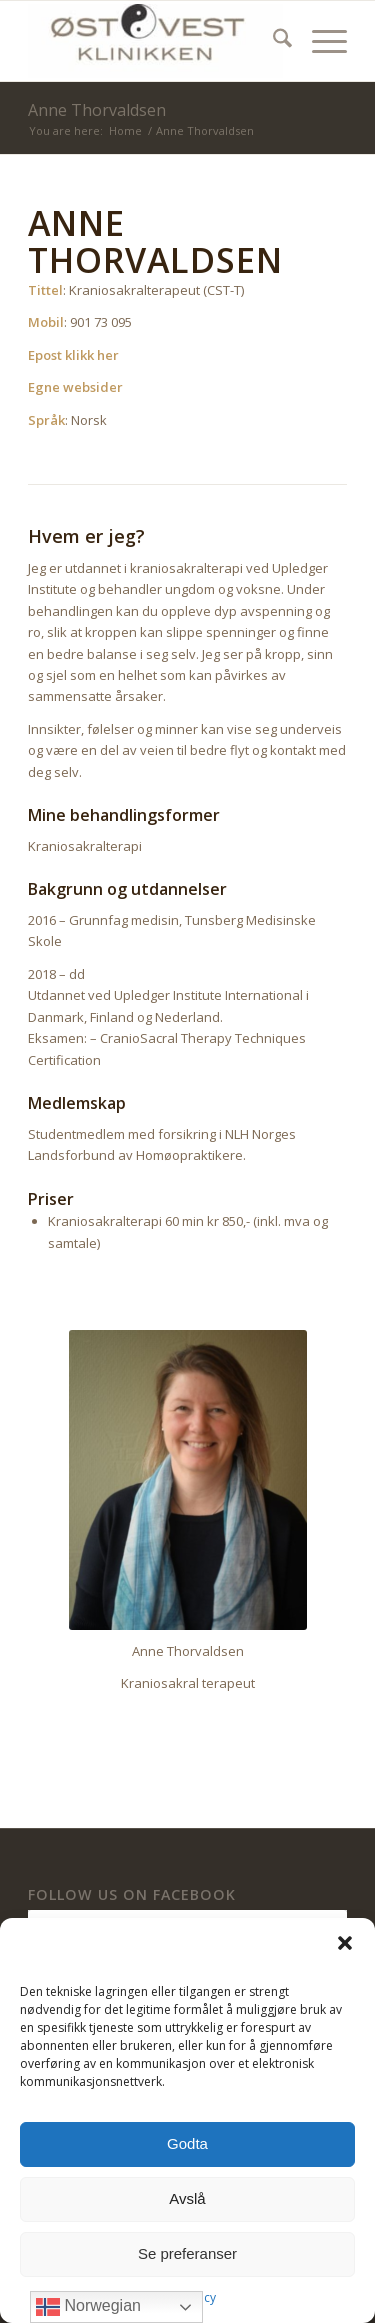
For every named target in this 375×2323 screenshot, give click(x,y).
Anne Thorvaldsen (97, 110)
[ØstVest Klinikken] (155, 41)
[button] (345, 1943)
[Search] (272, 41)
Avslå (187, 2198)
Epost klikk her (73, 355)
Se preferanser (187, 2253)
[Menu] (319, 41)
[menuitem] (272, 41)
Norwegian (88, 2307)
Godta (187, 2143)
